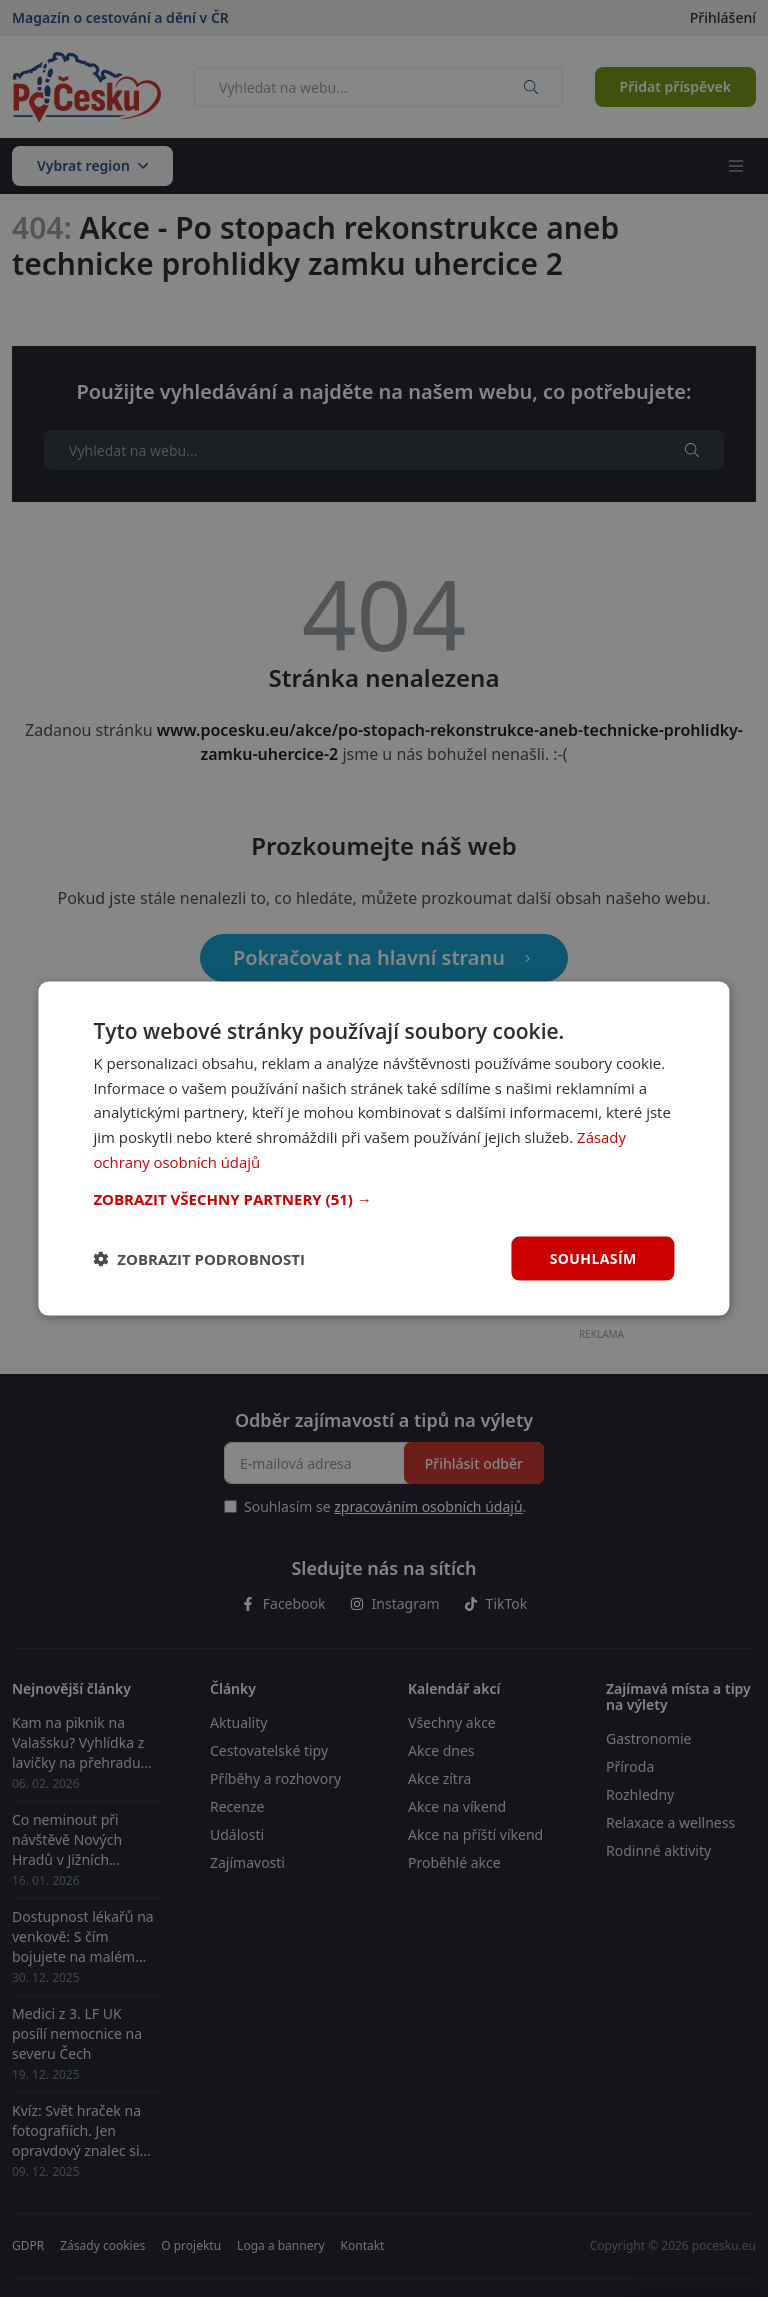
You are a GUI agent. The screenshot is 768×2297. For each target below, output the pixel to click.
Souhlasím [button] (593, 1257)
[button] (383, 1198)
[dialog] (383, 1148)
